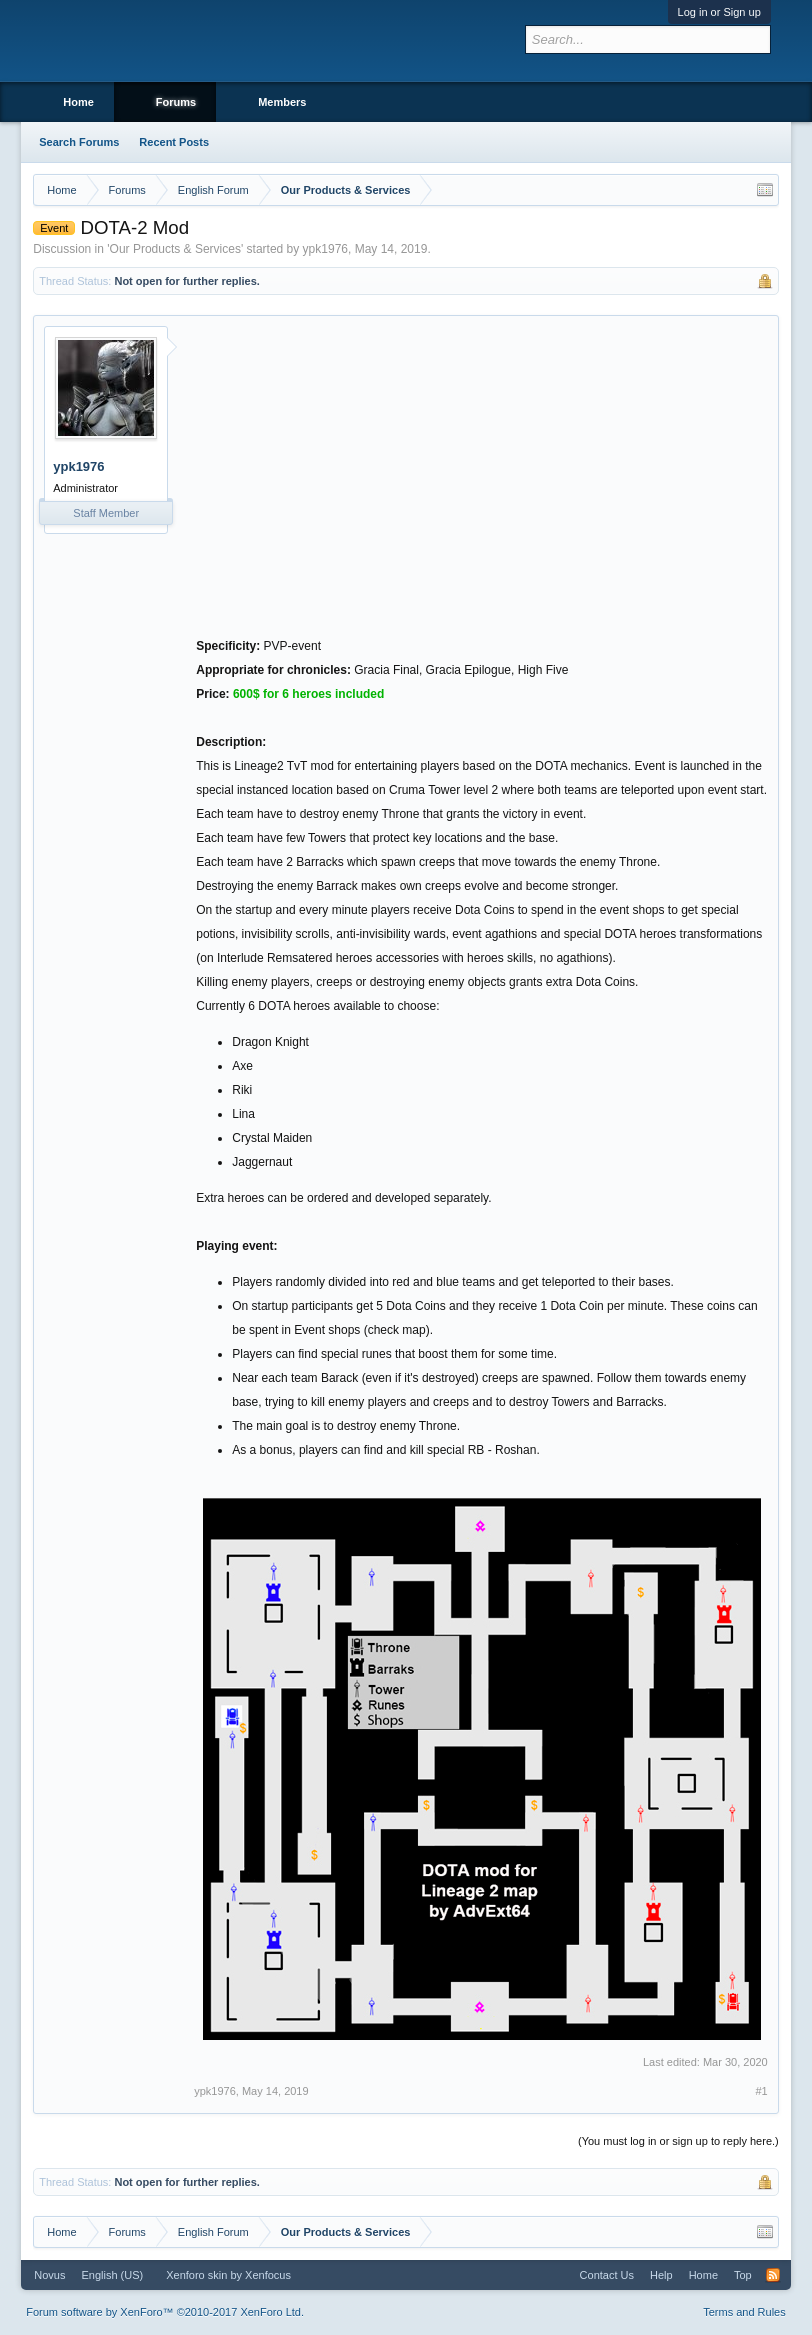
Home (78, 102)
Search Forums (79, 142)
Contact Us (607, 2275)
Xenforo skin (196, 2275)
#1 (762, 2091)
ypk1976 (325, 249)
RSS (773, 2275)
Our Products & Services (175, 249)
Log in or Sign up (719, 12)
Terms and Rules (744, 2312)
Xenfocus (268, 2275)
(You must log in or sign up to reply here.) (678, 2141)
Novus (49, 2275)
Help (661, 2275)
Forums (176, 102)
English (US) (112, 2275)
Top (743, 2275)
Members (282, 102)
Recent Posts (174, 142)
